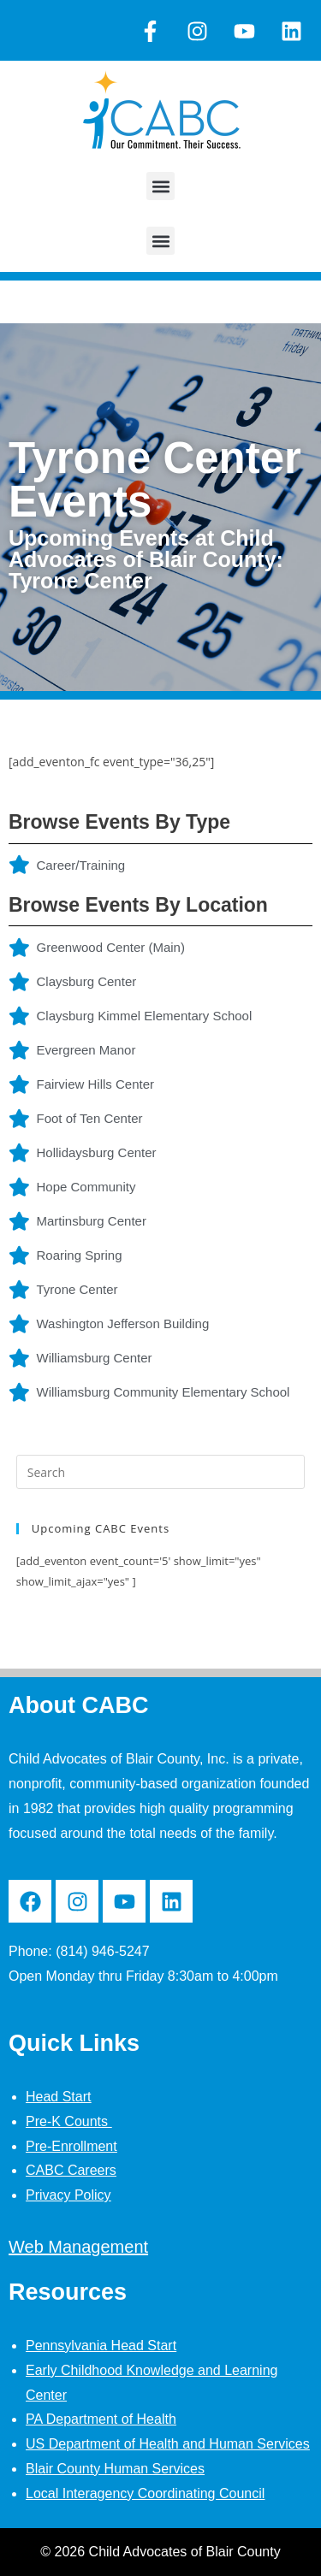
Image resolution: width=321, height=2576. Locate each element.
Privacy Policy (68, 2195)
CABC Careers (71, 2170)
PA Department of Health (101, 2419)
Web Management (78, 2246)
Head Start (58, 2096)
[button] (160, 186)
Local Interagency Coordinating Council (145, 2493)
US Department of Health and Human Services (168, 2444)
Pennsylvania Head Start (101, 2345)
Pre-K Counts (68, 2121)
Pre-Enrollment (71, 2146)
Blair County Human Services (115, 2468)
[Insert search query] (161, 1472)
